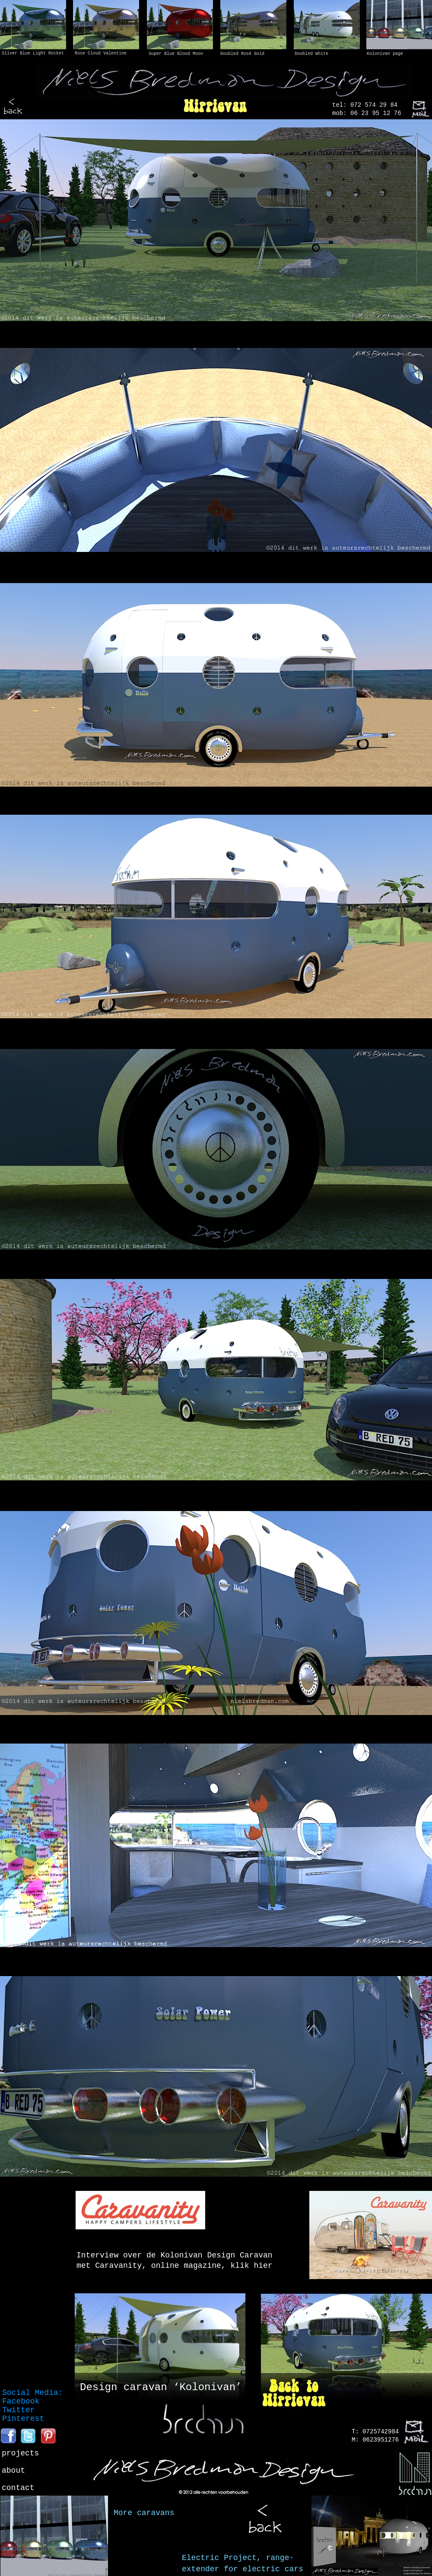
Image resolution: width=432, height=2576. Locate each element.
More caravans (144, 2513)
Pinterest (23, 2418)
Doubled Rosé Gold (242, 53)
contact (18, 2488)
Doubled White (311, 53)
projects (20, 2453)
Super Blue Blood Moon (176, 53)
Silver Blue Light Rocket (33, 53)
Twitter (18, 2410)
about (13, 2470)
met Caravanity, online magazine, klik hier (174, 2265)
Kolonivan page (385, 53)
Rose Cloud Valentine (101, 53)
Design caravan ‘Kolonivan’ (160, 2387)
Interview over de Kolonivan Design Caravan (174, 2255)
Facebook (20, 2401)
